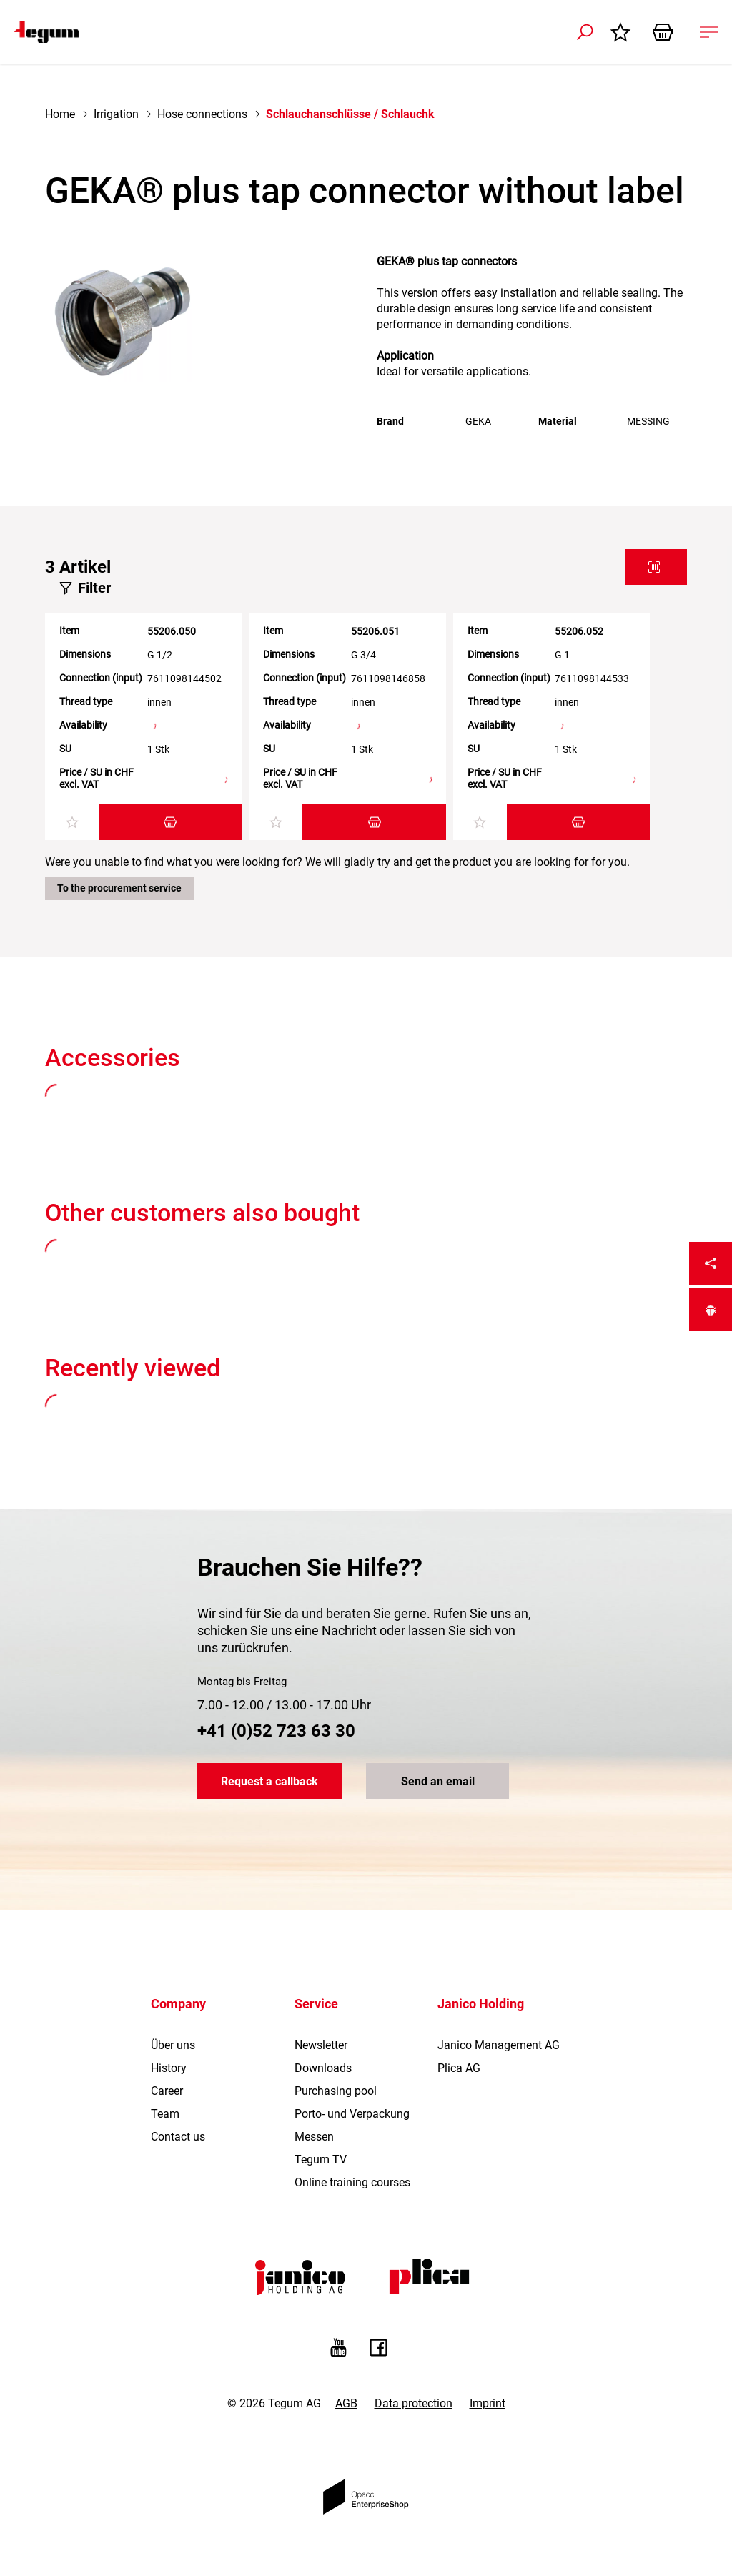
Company (178, 2003)
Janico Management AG (498, 2045)
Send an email (438, 1781)
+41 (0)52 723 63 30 (276, 1731)
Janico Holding (480, 2003)
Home (60, 114)
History (169, 2068)
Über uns (173, 2045)
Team (165, 2114)
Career (167, 2091)
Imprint (487, 2403)
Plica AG (458, 2068)
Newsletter (321, 2045)
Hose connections (202, 114)
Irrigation (116, 114)
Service (316, 2003)
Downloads (323, 2068)
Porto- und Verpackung (352, 2114)
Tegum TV (321, 2159)
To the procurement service (119, 888)
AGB (346, 2403)
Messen (314, 2136)
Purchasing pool (336, 2091)
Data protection (413, 2403)
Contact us (178, 2136)
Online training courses (352, 2182)
